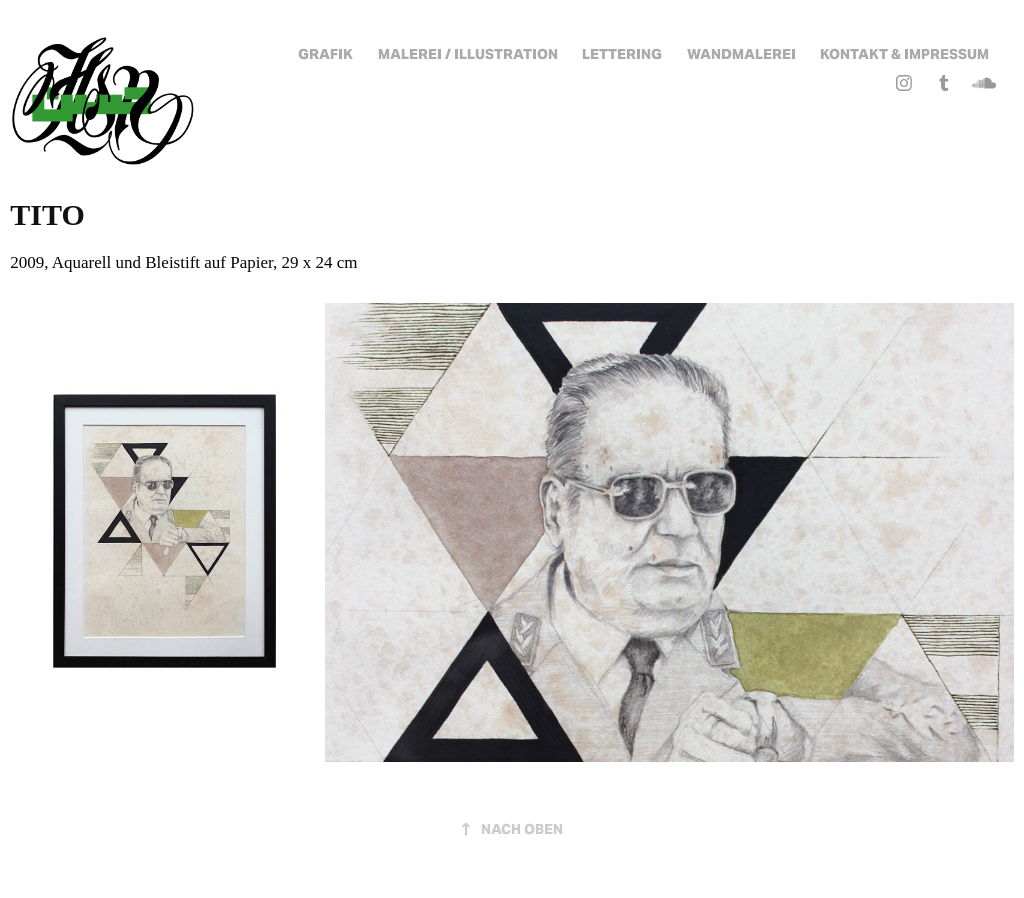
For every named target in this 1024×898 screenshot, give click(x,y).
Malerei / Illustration (468, 54)
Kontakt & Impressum (904, 54)
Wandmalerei (741, 54)
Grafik (325, 54)
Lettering (622, 54)
